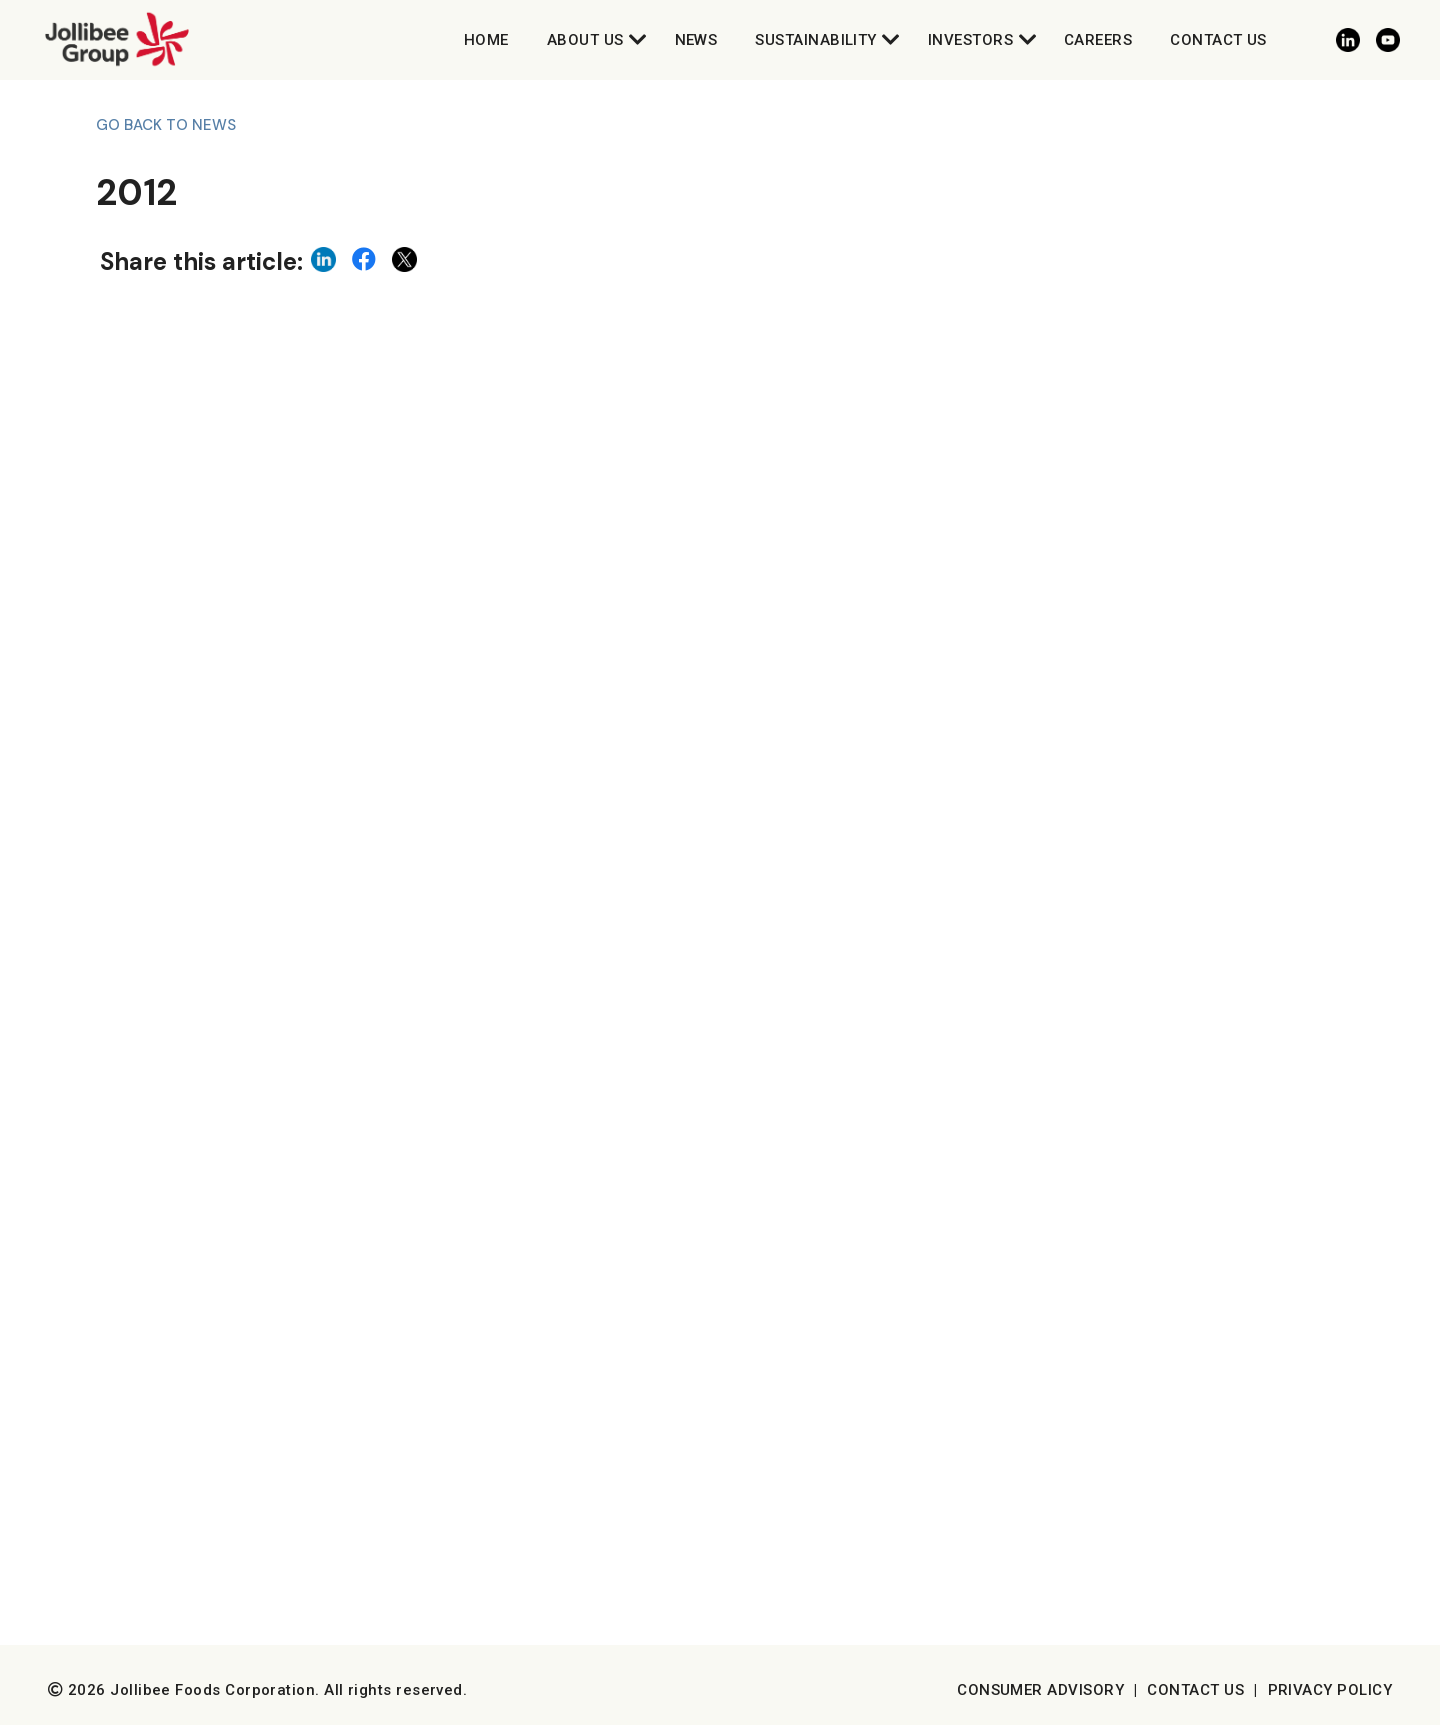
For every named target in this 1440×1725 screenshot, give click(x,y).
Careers (1098, 40)
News (696, 40)
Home (486, 40)
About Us (585, 40)
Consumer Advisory (1040, 1690)
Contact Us (1218, 40)
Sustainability (815, 40)
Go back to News (166, 125)
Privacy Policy (1330, 1690)
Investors (970, 40)
